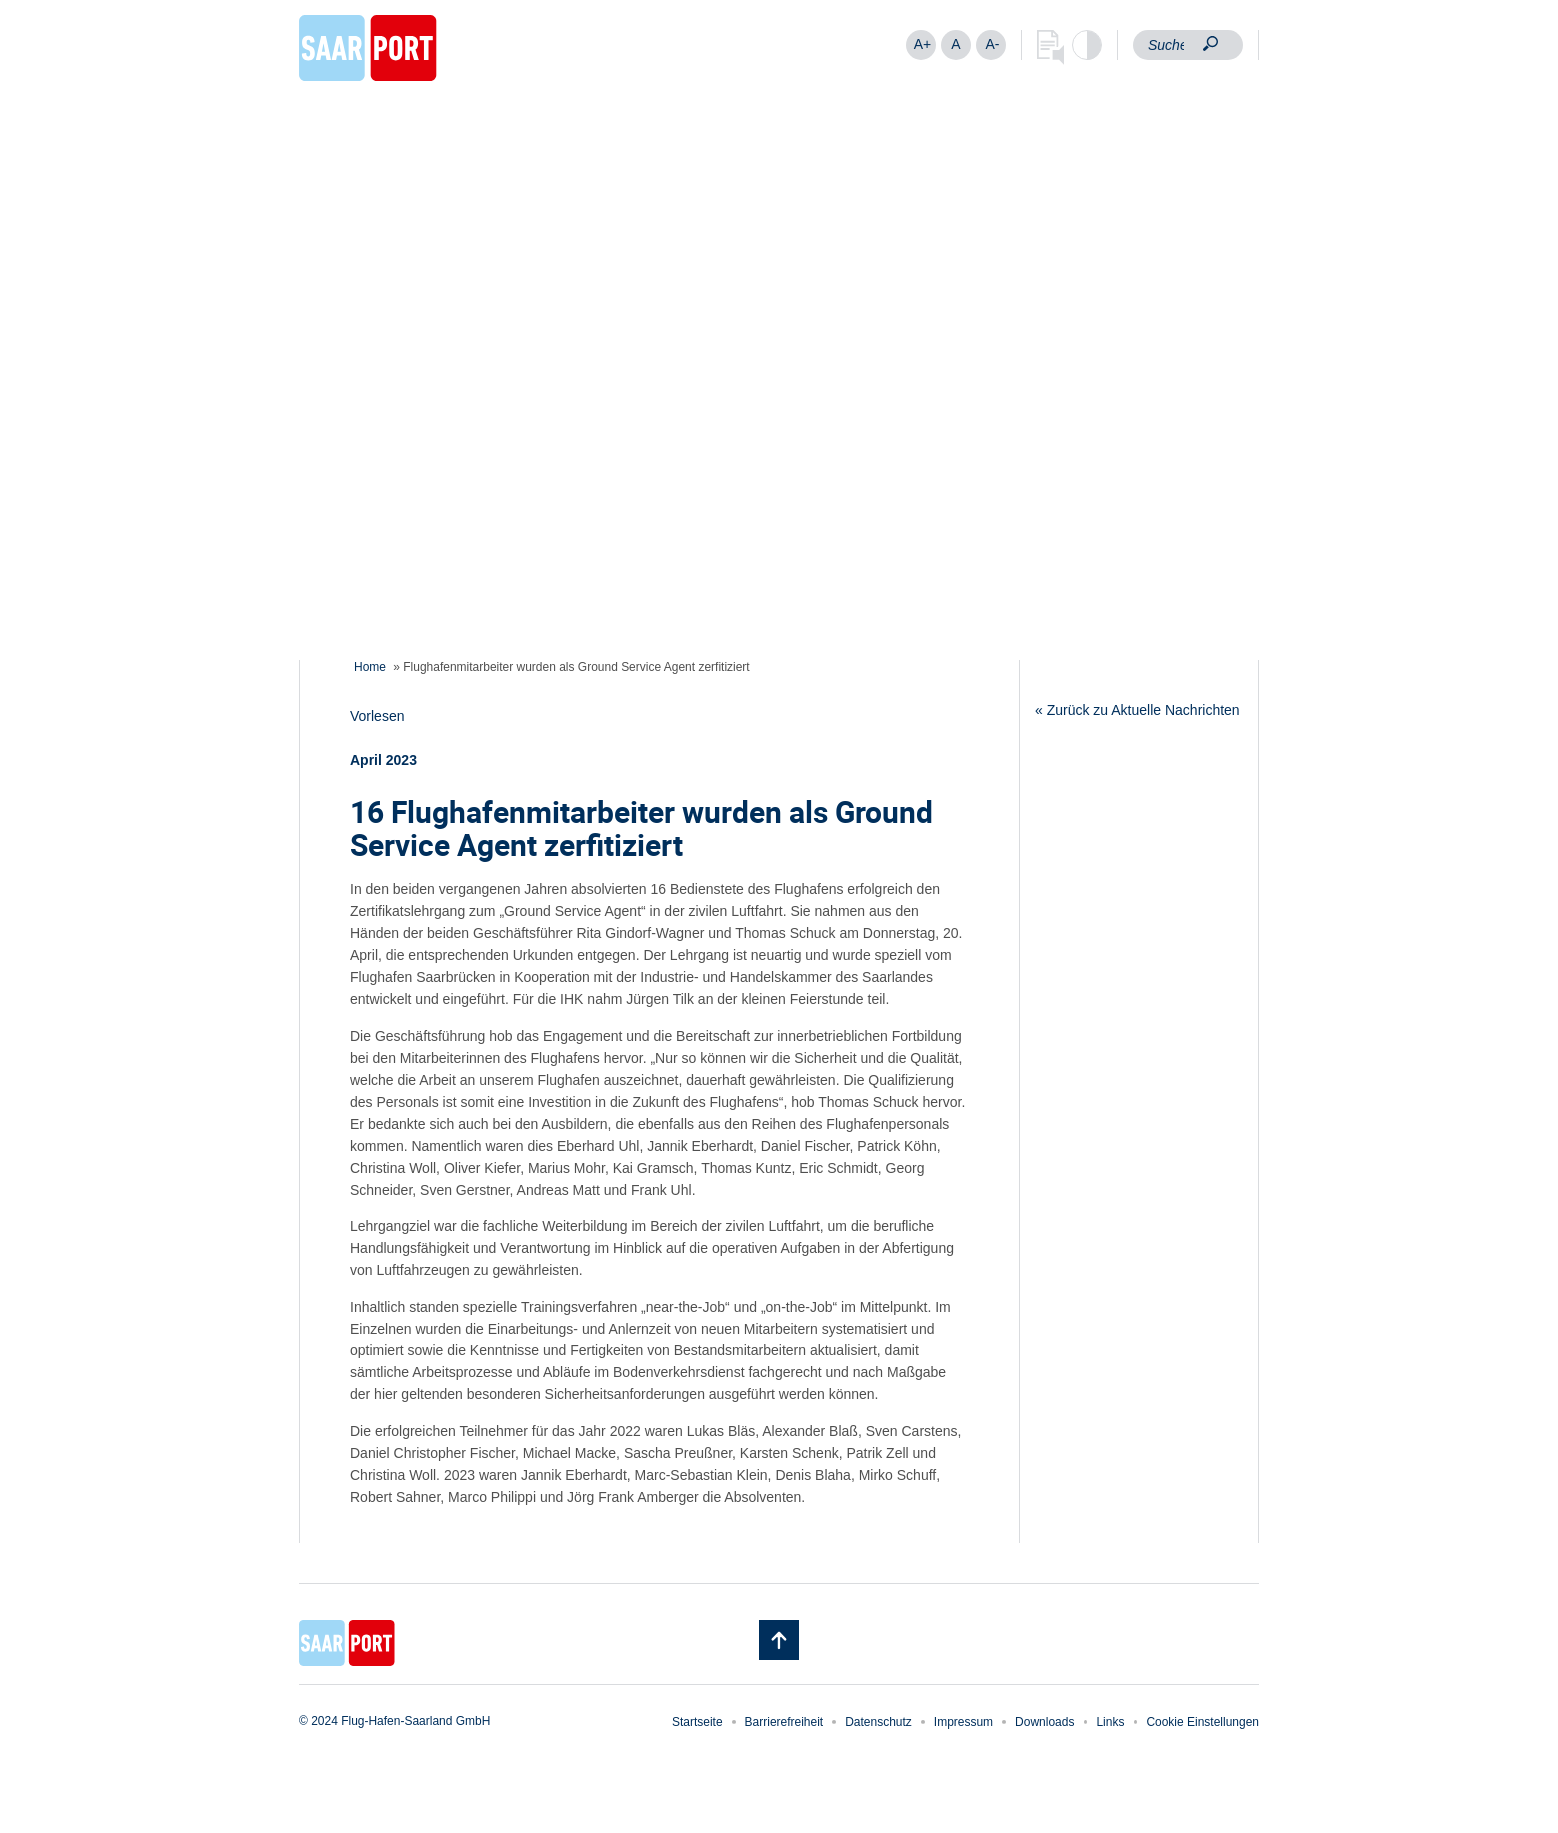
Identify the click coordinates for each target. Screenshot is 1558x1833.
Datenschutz (878, 1722)
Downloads (1044, 1722)
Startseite (697, 1722)
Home (370, 667)
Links (1110, 1722)
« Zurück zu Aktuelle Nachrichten (1137, 710)
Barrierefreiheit (784, 1722)
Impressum (963, 1722)
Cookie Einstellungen (1202, 1722)
